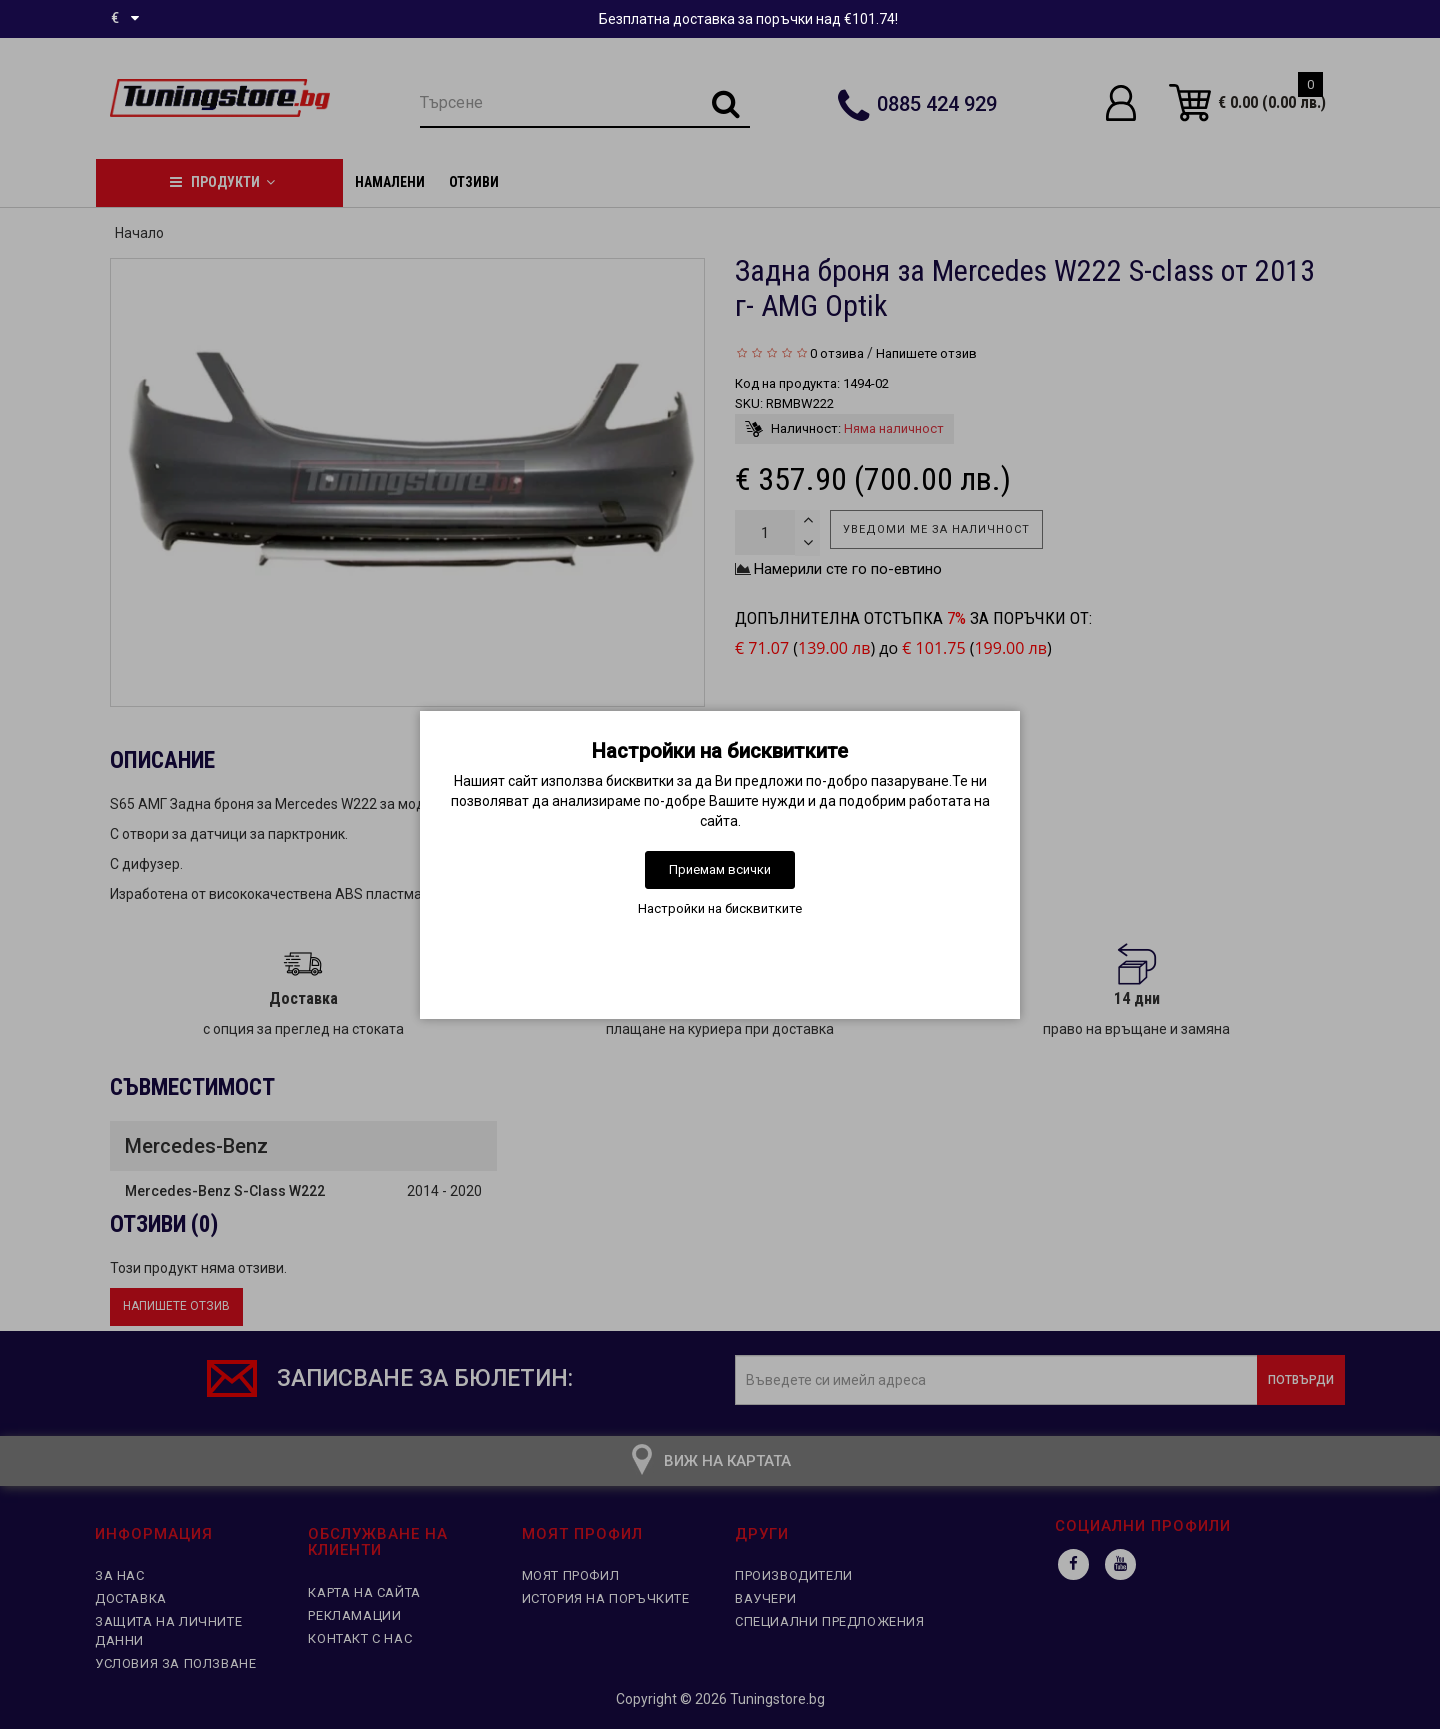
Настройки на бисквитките (720, 908)
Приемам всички (720, 869)
